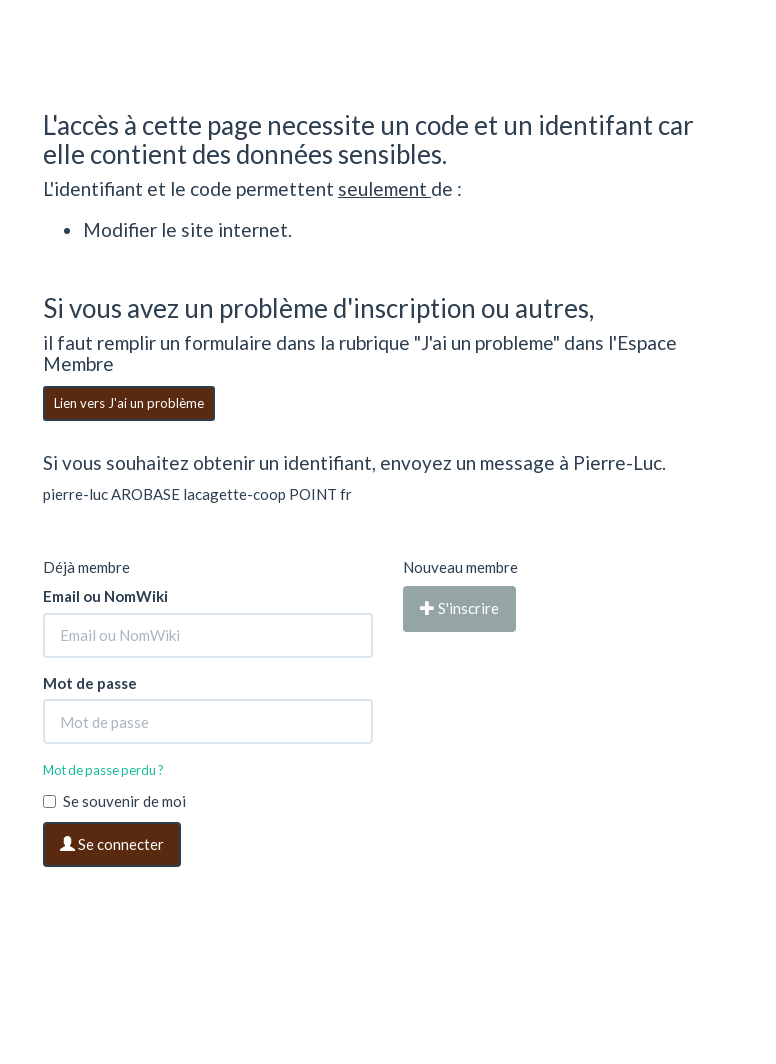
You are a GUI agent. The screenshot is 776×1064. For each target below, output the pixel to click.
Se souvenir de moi (114, 801)
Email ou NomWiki (105, 596)
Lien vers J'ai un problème (129, 403)
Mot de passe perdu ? (103, 770)
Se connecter (112, 844)
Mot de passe (90, 683)
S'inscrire (459, 608)
